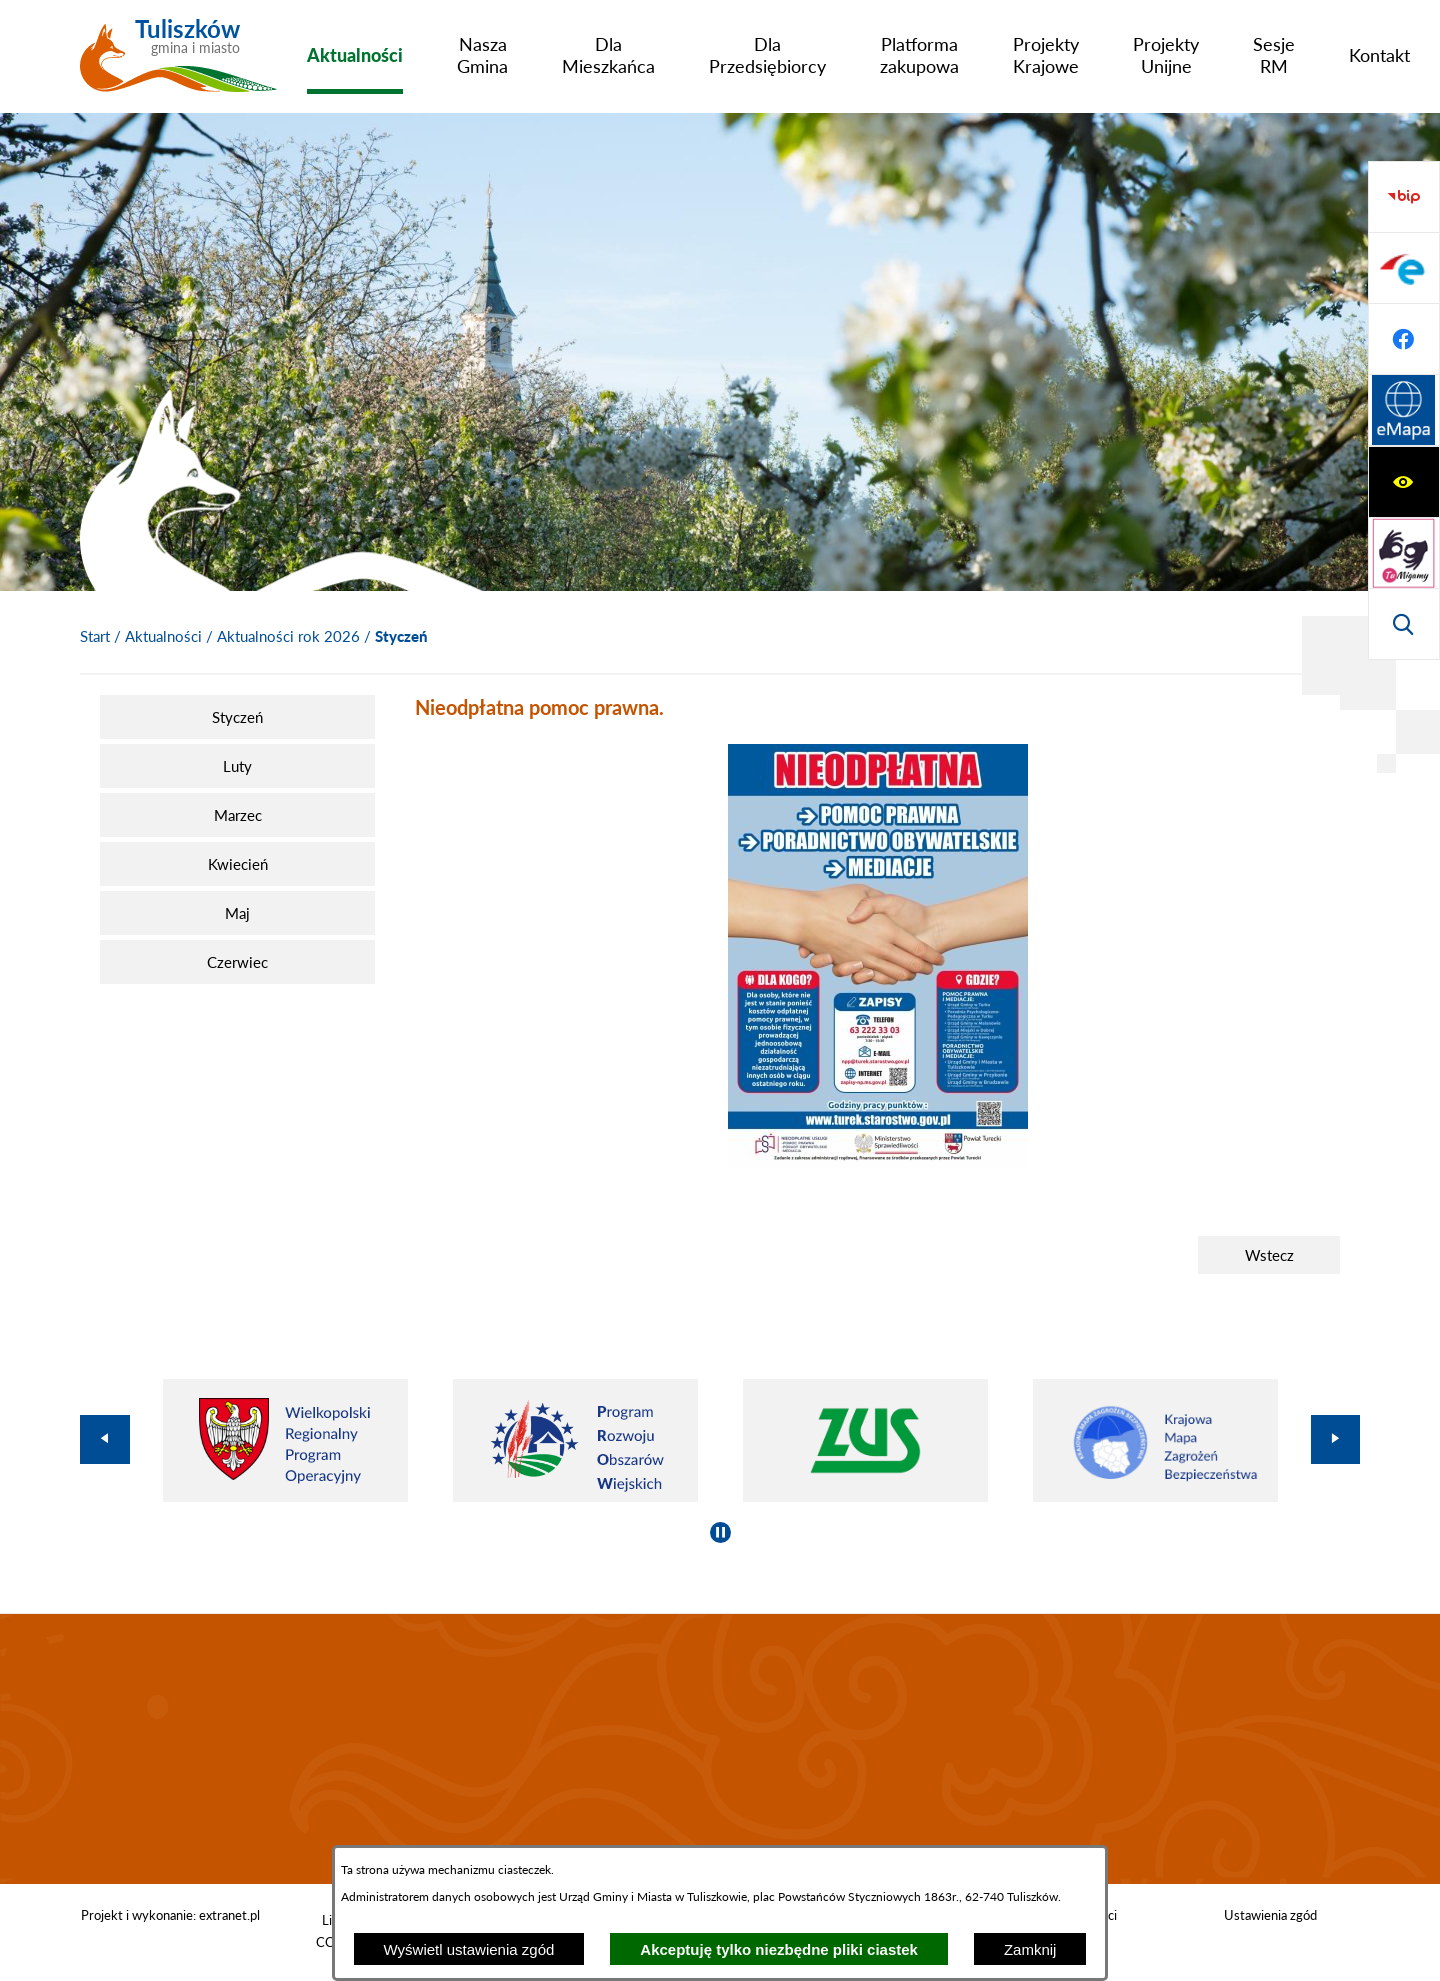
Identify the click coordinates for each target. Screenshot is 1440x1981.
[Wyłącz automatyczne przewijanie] (720, 1532)
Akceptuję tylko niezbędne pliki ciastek (779, 1949)
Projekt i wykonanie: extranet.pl (170, 1915)
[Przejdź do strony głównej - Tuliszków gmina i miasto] (178, 63)
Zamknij (1030, 1949)
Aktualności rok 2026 (288, 636)
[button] (878, 1162)
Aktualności (163, 636)
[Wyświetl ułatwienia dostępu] (1404, 197)
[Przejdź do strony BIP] (1404, 411)
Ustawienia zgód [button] (1270, 1915)
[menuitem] (355, 55)
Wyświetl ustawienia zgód (469, 1949)
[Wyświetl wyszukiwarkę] (1404, 339)
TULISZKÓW (720, 1749)
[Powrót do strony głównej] (95, 637)
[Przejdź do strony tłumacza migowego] (1404, 268)
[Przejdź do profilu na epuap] (1404, 482)
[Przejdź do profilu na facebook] (1404, 553)
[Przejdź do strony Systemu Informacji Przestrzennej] (1404, 624)
